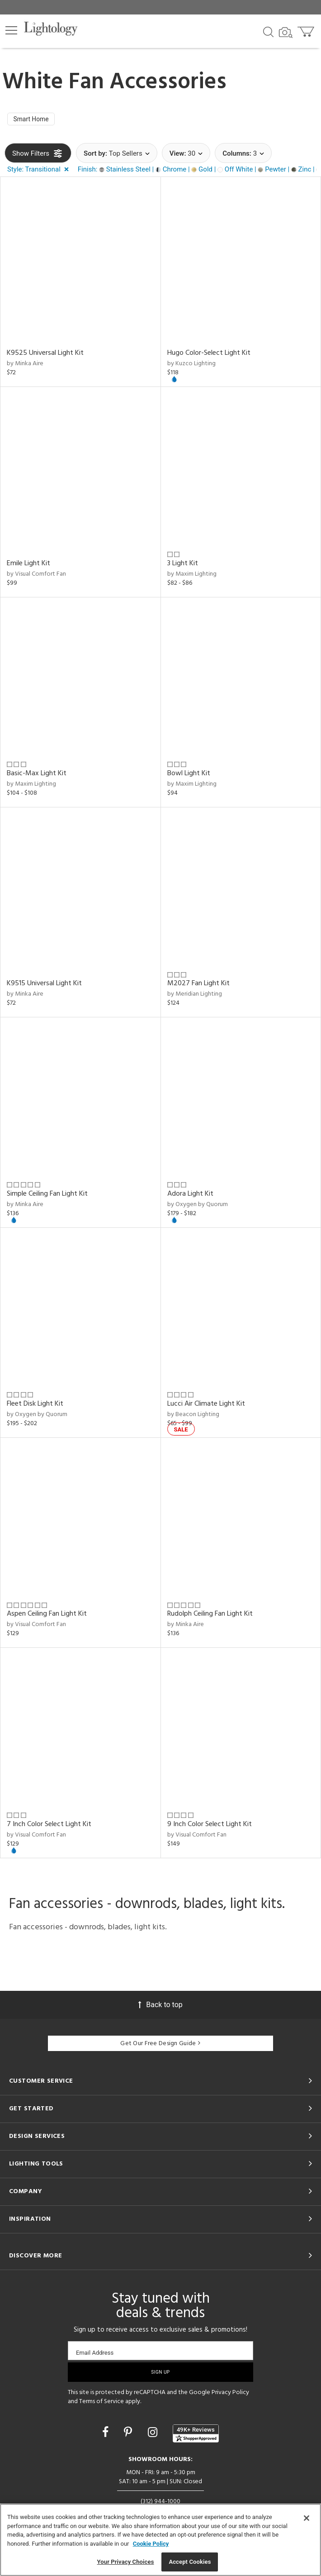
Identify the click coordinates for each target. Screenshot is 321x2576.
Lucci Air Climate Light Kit (206, 1406)
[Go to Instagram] (154, 2434)
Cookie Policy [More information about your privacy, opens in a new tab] (151, 2543)
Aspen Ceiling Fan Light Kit (47, 1616)
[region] (160, 2540)
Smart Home (34, 120)
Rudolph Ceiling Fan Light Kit (210, 1616)
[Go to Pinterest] (129, 2434)
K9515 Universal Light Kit (44, 986)
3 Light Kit (182, 565)
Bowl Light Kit (188, 776)
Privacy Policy (230, 2395)
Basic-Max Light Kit (36, 776)
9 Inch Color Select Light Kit (209, 1826)
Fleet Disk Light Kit (35, 1406)
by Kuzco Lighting (191, 366)
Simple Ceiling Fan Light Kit (47, 1196)
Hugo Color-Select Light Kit (208, 355)
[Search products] (268, 31)
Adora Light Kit (190, 1196)
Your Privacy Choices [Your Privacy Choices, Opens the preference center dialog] (125, 2561)
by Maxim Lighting (192, 576)
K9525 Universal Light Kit (45, 355)
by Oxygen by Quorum (197, 1206)
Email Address (94, 2355)
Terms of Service (101, 2404)
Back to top (160, 2006)
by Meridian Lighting (194, 996)
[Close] (306, 2518)
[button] (11, 30)
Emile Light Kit (28, 565)
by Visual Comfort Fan (36, 576)
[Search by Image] (285, 32)
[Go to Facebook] (107, 2434)
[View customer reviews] (195, 2435)
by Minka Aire (25, 366)
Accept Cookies (190, 2561)
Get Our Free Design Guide (160, 2046)
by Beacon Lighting (193, 1416)
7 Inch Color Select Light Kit (49, 1826)
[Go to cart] (306, 29)
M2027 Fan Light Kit (198, 986)
